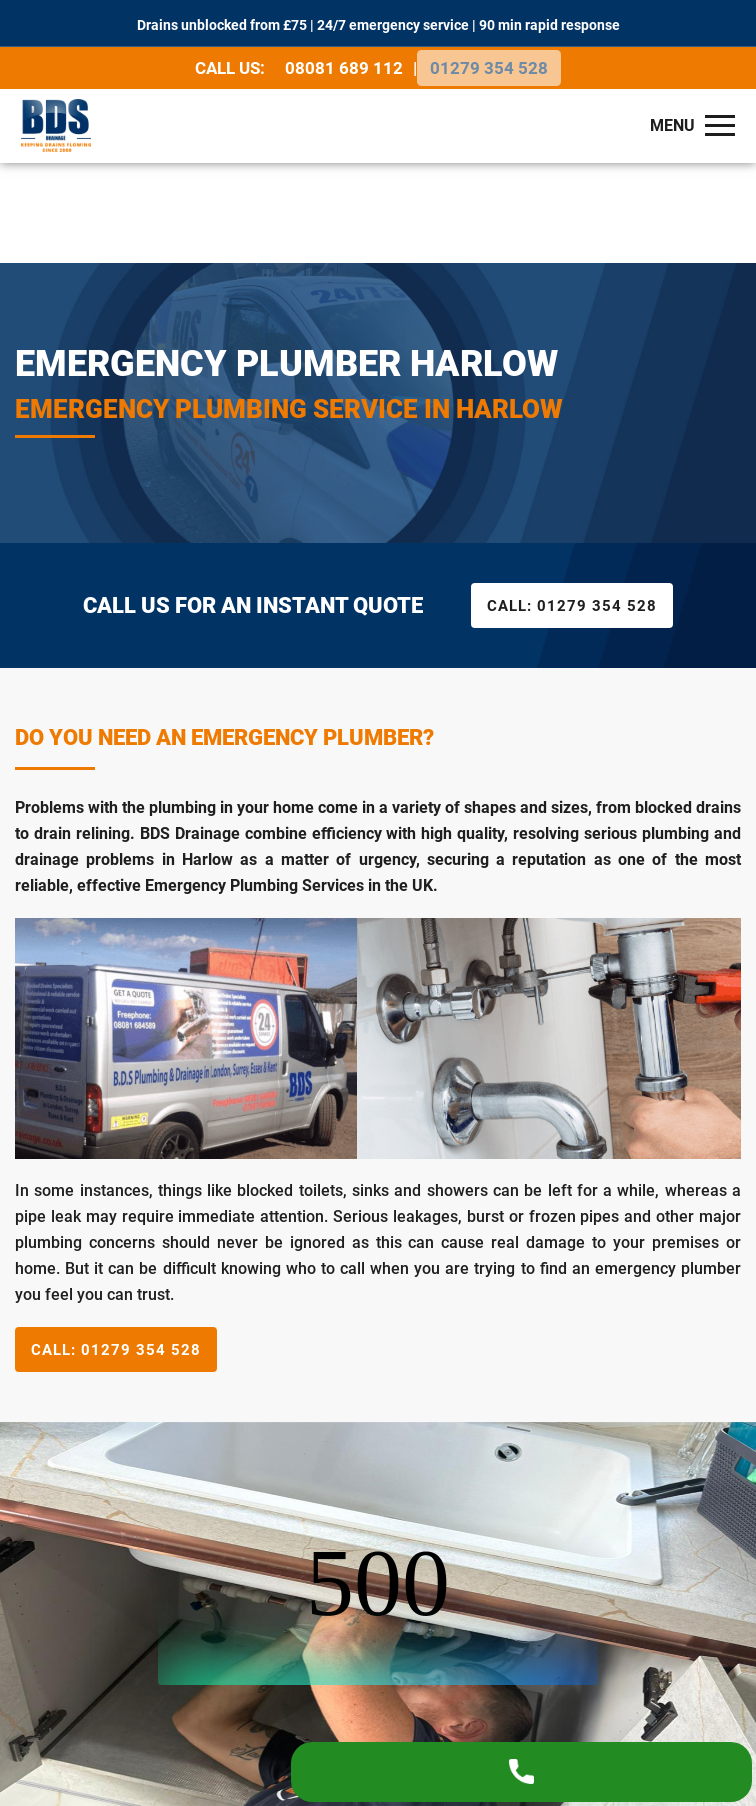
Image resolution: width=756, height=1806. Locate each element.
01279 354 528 (489, 65)
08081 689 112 (346, 65)
